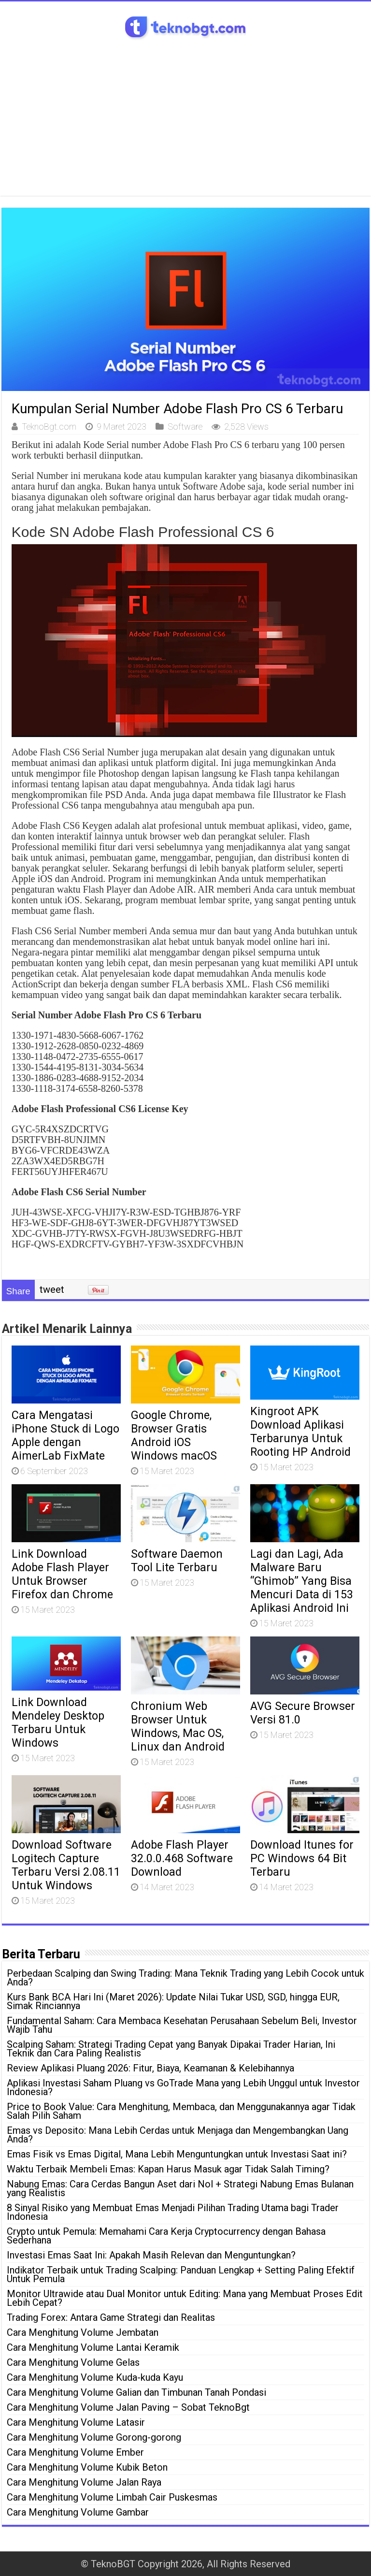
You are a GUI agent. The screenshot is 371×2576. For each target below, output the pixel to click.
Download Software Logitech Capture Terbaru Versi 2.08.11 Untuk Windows (66, 1865)
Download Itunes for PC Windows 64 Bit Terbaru (302, 1858)
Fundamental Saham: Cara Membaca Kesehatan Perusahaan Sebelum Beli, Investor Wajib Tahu (182, 2025)
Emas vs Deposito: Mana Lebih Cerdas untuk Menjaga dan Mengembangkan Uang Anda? (177, 2135)
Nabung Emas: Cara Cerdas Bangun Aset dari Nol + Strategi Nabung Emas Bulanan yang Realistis (180, 2188)
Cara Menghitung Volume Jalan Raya (84, 2482)
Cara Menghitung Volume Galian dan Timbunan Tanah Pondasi (136, 2392)
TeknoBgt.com (49, 426)
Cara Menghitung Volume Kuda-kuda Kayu (95, 2377)
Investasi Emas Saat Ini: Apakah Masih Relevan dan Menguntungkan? (151, 2255)
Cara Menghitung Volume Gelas (73, 2362)
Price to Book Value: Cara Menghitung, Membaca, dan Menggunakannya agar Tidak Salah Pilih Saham (181, 2111)
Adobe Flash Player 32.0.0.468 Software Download (182, 1858)
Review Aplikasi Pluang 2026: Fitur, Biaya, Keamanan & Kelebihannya (150, 2068)
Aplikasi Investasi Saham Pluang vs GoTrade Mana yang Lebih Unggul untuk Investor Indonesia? (183, 2087)
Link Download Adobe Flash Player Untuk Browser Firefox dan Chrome (62, 1574)
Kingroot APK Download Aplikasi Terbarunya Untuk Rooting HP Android (300, 1431)
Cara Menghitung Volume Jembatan (82, 2332)
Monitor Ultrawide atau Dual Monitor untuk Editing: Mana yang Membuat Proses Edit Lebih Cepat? (185, 2298)
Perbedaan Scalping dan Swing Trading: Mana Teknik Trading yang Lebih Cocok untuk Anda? (185, 1978)
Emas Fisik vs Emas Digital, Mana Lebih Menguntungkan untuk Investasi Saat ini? (177, 2154)
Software (185, 426)
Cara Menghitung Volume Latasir (76, 2422)
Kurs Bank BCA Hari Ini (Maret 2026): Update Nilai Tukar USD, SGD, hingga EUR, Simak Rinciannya (173, 2001)
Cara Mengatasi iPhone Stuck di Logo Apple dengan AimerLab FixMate (65, 1435)
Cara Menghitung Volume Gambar (78, 2512)
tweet (52, 1289)
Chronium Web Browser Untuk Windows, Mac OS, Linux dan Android (178, 1726)
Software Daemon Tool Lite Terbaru (177, 1560)
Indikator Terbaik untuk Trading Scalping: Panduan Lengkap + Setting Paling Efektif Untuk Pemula (181, 2274)
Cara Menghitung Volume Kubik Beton (87, 2467)
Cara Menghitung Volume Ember (75, 2452)
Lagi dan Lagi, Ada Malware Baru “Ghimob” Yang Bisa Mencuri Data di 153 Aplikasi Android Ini (301, 1581)
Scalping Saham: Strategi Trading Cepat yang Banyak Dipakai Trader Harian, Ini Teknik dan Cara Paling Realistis (171, 2049)
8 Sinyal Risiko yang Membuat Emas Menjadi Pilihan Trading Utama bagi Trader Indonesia (173, 2212)
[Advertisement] (185, 113)
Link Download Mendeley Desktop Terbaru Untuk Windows (58, 1722)
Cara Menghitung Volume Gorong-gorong (94, 2437)
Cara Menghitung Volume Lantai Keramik (93, 2347)
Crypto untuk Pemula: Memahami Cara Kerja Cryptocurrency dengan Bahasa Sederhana (166, 2236)
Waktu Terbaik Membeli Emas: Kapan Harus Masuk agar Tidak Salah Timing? (168, 2169)
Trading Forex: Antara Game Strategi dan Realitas (111, 2317)
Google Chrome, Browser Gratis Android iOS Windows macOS (174, 1435)
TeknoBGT (113, 2564)
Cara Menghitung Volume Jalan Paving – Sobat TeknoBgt (128, 2407)
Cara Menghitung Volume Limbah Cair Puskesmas (112, 2497)
